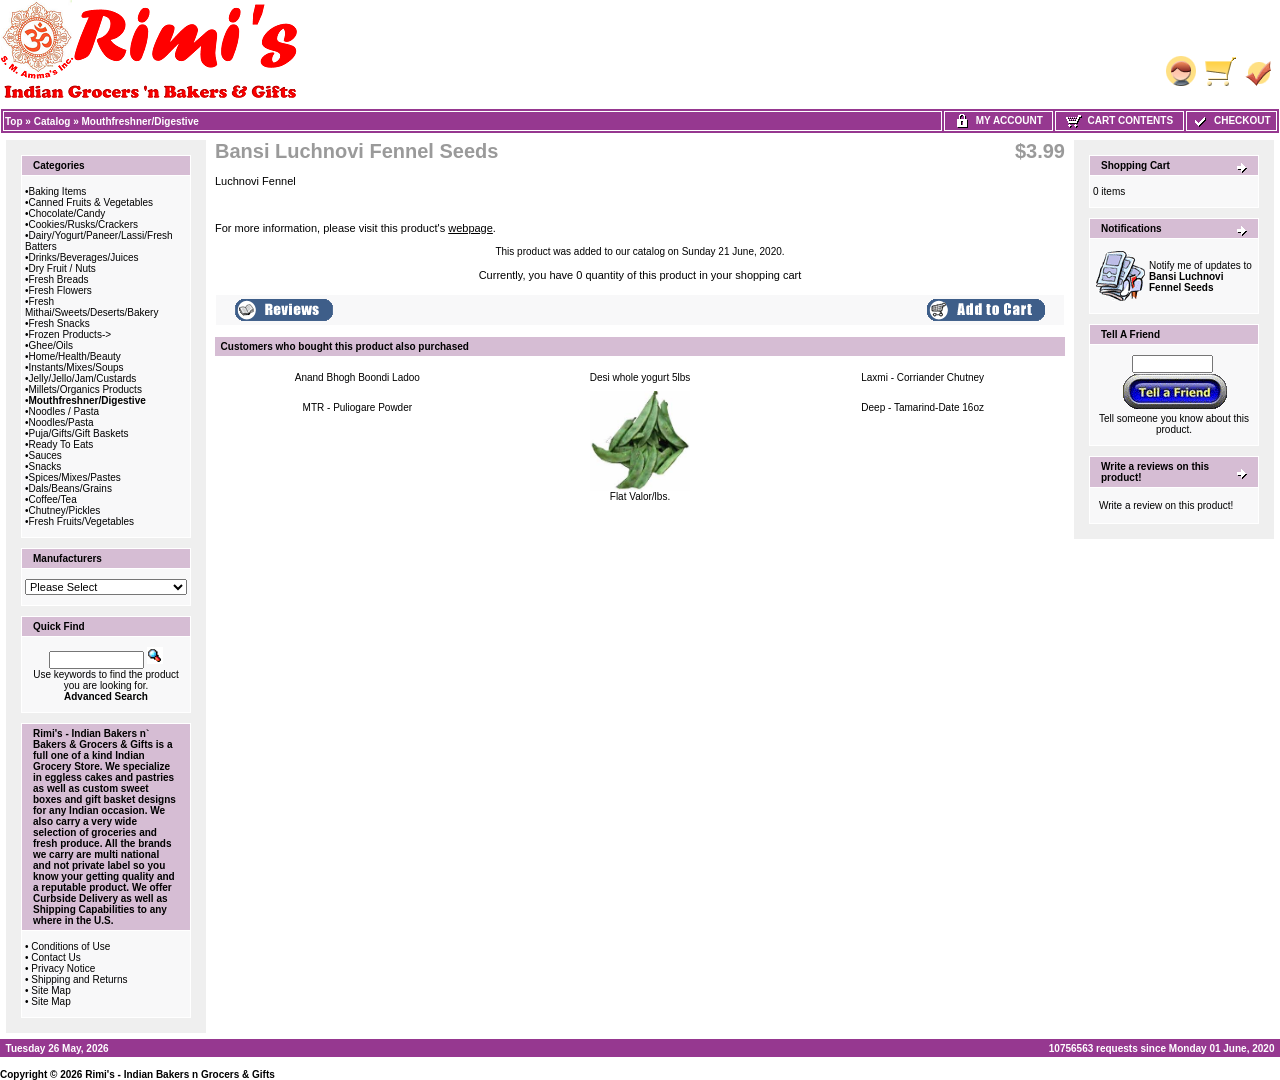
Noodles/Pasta (61, 422)
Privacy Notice (63, 968)
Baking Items (58, 191)
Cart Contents (1119, 120)
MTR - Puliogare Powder (357, 407)
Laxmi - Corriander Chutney (922, 377)
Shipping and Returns (79, 979)
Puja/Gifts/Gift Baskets (79, 433)
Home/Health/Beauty (75, 356)
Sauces (45, 455)
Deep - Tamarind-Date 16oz (922, 407)
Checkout (1231, 120)
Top (14, 121)
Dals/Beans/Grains (70, 488)
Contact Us (55, 957)
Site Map (50, 990)
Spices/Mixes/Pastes (75, 477)
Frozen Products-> (70, 334)
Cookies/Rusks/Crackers (83, 224)
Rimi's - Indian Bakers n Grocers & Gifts (180, 1074)
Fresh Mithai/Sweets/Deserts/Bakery (91, 307)
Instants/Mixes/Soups (76, 367)
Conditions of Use (70, 946)
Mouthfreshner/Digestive (140, 121)
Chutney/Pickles (65, 510)
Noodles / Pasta (64, 411)
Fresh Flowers (60, 290)
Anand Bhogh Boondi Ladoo (357, 377)
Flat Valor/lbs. (640, 496)
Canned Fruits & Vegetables (91, 202)
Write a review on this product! (1166, 505)
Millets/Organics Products (85, 389)
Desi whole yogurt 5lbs (640, 377)
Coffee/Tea (53, 499)
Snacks (45, 466)
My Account (998, 120)
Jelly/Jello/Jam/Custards (83, 378)
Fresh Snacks (59, 323)
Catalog (52, 121)
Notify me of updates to (1200, 276)
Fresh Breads (59, 279)
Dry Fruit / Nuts (62, 268)
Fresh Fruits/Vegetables (82, 521)
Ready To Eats (61, 444)
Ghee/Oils (51, 345)
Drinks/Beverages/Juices (84, 257)
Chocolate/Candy (67, 213)
